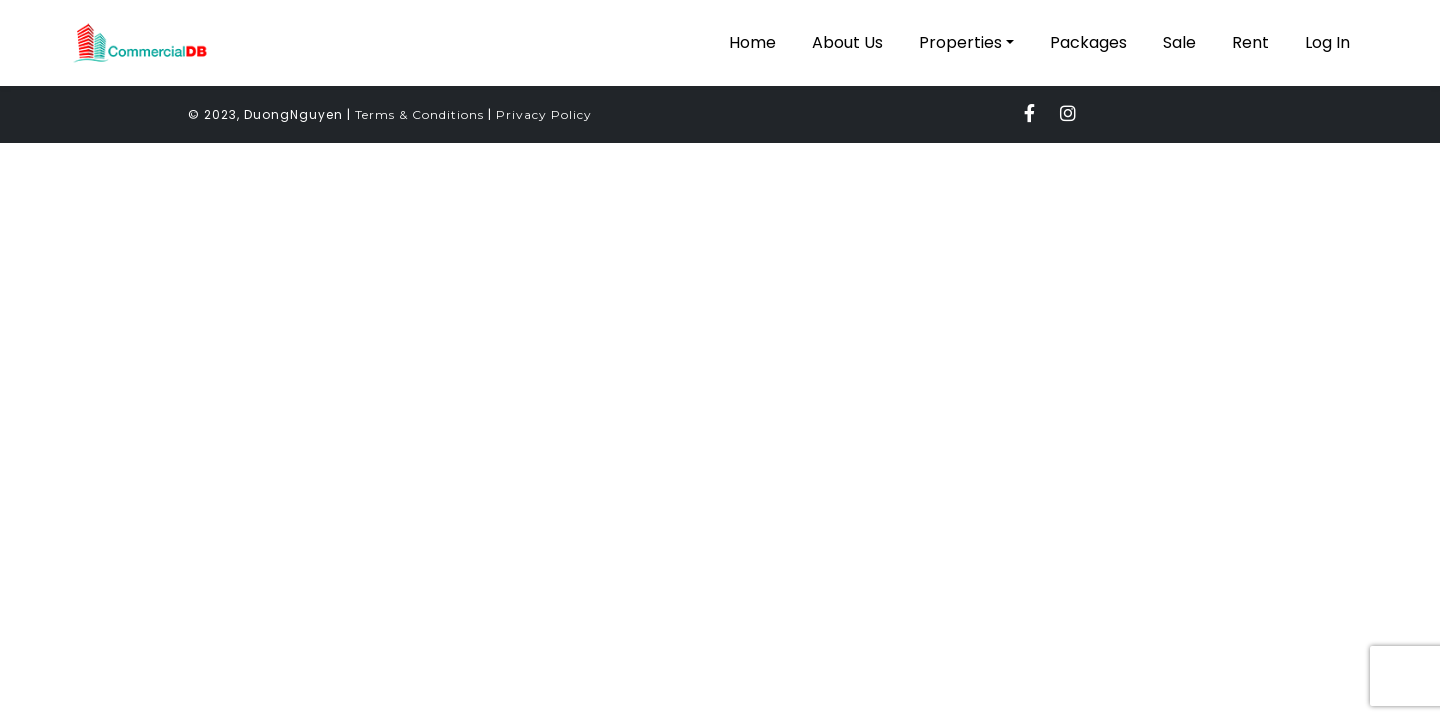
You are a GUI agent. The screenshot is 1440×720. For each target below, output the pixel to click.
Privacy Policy (544, 114)
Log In (1327, 42)
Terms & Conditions (419, 114)
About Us (847, 42)
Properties (960, 42)
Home (752, 42)
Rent (1250, 42)
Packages (1088, 42)
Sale (1179, 42)
